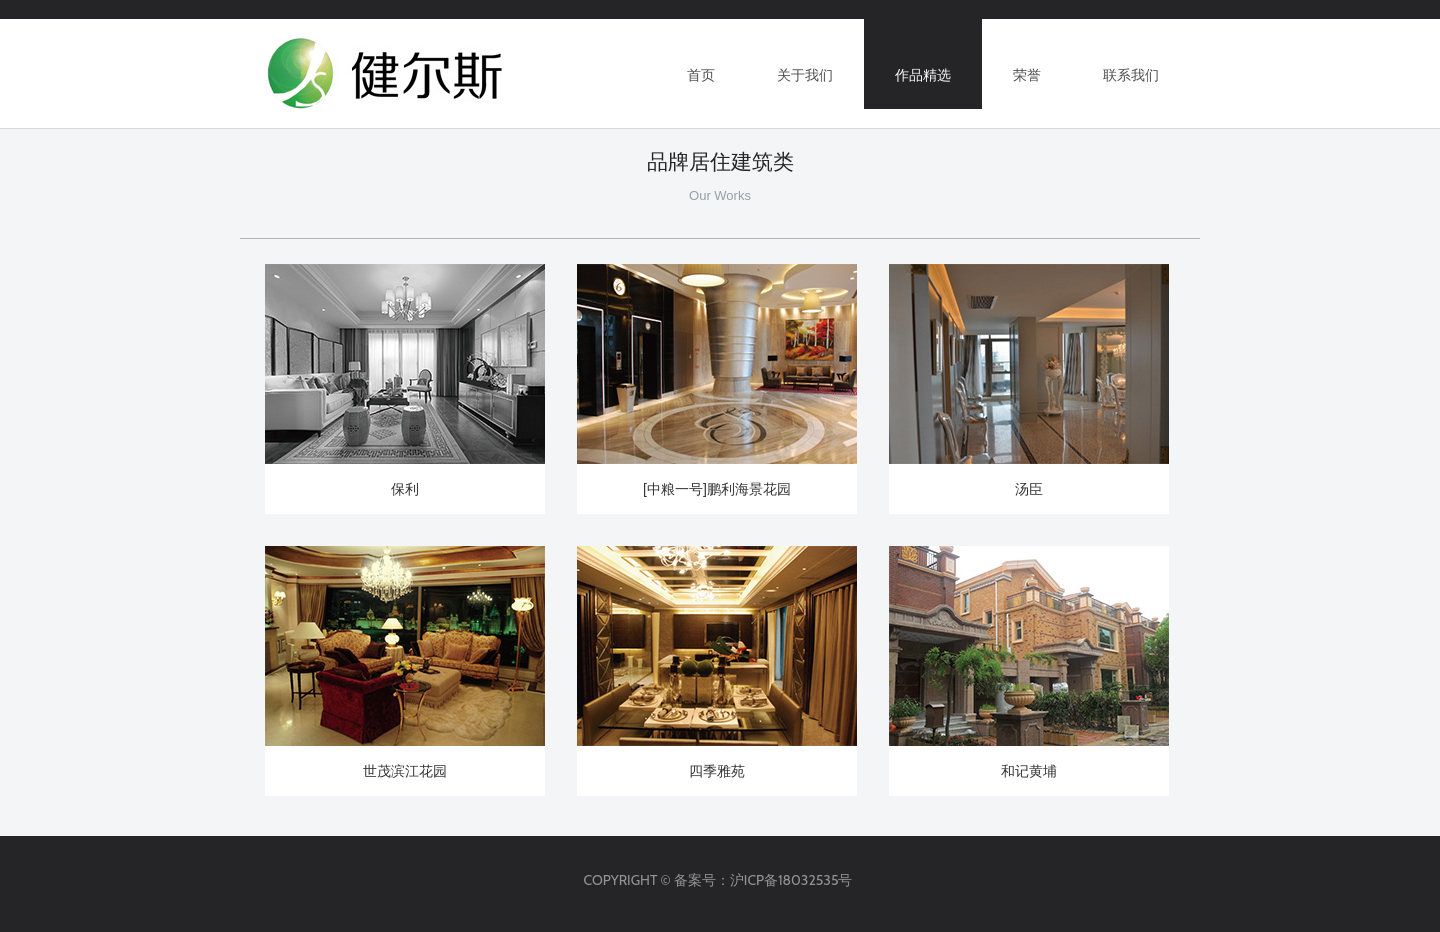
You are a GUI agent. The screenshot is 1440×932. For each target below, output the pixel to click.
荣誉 (1027, 75)
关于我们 (805, 75)
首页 (701, 75)
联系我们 (1131, 75)
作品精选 (923, 75)
